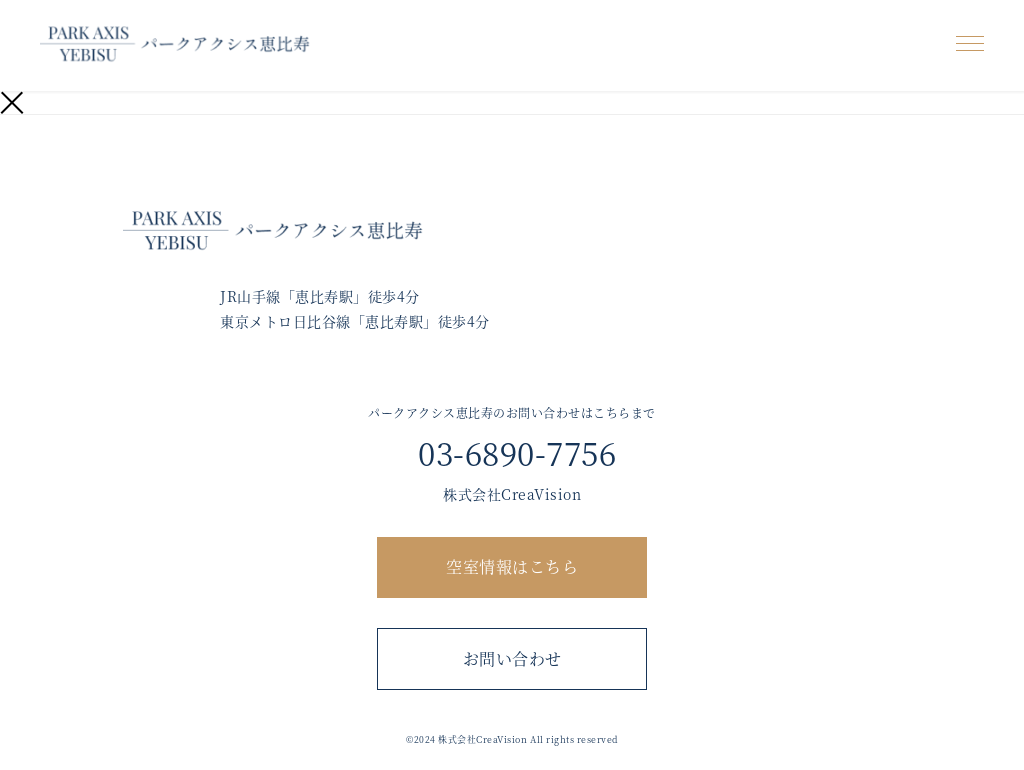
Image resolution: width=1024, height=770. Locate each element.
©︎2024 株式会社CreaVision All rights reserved (512, 739)
